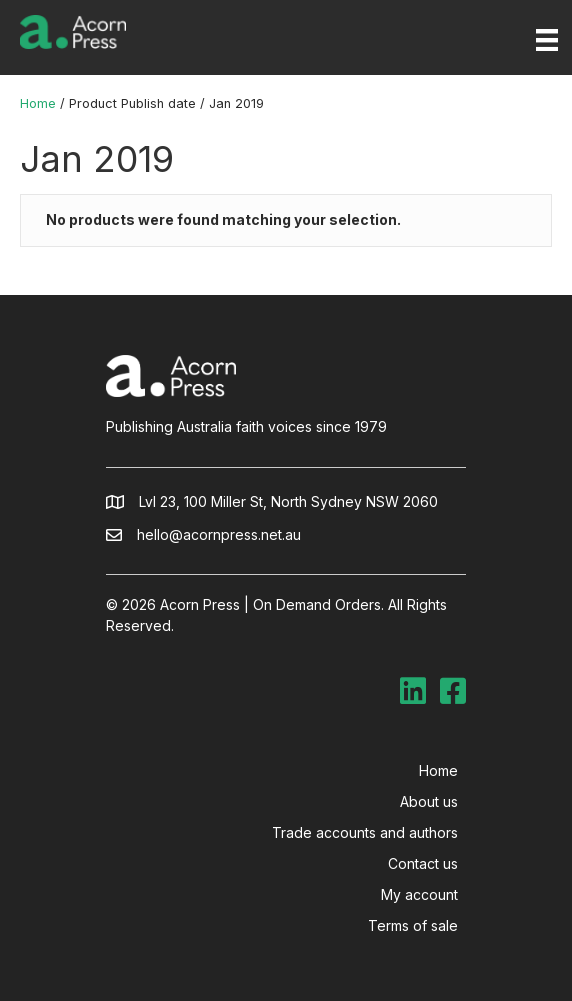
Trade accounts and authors (365, 832)
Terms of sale (413, 925)
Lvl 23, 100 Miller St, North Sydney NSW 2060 (288, 501)
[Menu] (547, 40)
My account (419, 894)
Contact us (423, 863)
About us (429, 801)
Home (38, 103)
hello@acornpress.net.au (219, 534)
